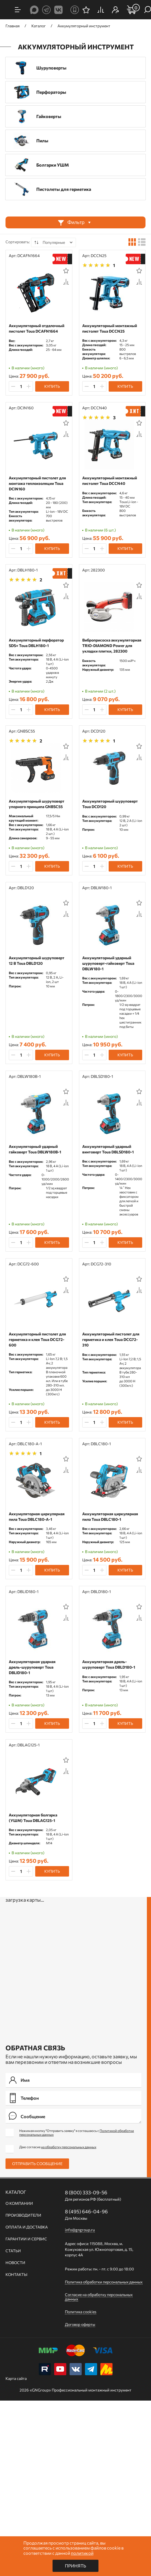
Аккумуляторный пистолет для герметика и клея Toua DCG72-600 (37, 1339)
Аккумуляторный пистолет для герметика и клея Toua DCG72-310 (110, 1339)
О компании (19, 2203)
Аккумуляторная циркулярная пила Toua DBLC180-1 (110, 1516)
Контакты (16, 2274)
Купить (52, 386)
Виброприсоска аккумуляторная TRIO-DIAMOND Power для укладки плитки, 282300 (111, 645)
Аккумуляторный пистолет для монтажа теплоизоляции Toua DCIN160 (37, 483)
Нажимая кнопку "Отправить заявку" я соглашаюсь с (76, 2132)
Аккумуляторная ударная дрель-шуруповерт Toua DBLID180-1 (32, 1667)
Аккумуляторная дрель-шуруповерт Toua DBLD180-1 (108, 1664)
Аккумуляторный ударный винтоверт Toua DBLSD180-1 (108, 1149)
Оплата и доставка (27, 2227)
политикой (82, 2553)
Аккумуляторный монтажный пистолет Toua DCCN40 (109, 480)
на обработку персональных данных (68, 2147)
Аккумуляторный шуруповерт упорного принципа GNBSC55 (36, 804)
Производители (23, 2215)
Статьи (13, 2251)
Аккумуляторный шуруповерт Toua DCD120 (110, 804)
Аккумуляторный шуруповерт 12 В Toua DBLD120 (36, 960)
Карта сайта (16, 2378)
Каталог (16, 2192)
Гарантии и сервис (26, 2239)
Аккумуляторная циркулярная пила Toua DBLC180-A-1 (37, 1516)
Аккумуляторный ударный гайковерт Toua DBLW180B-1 (35, 1149)
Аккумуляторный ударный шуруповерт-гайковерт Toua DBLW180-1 (108, 963)
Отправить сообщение (37, 2163)
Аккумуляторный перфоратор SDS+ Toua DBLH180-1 (36, 643)
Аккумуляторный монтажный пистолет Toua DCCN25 (109, 328)
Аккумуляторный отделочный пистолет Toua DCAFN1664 (36, 328)
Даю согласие (57, 2147)
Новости (15, 2263)
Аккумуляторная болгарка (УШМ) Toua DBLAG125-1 (33, 1818)
